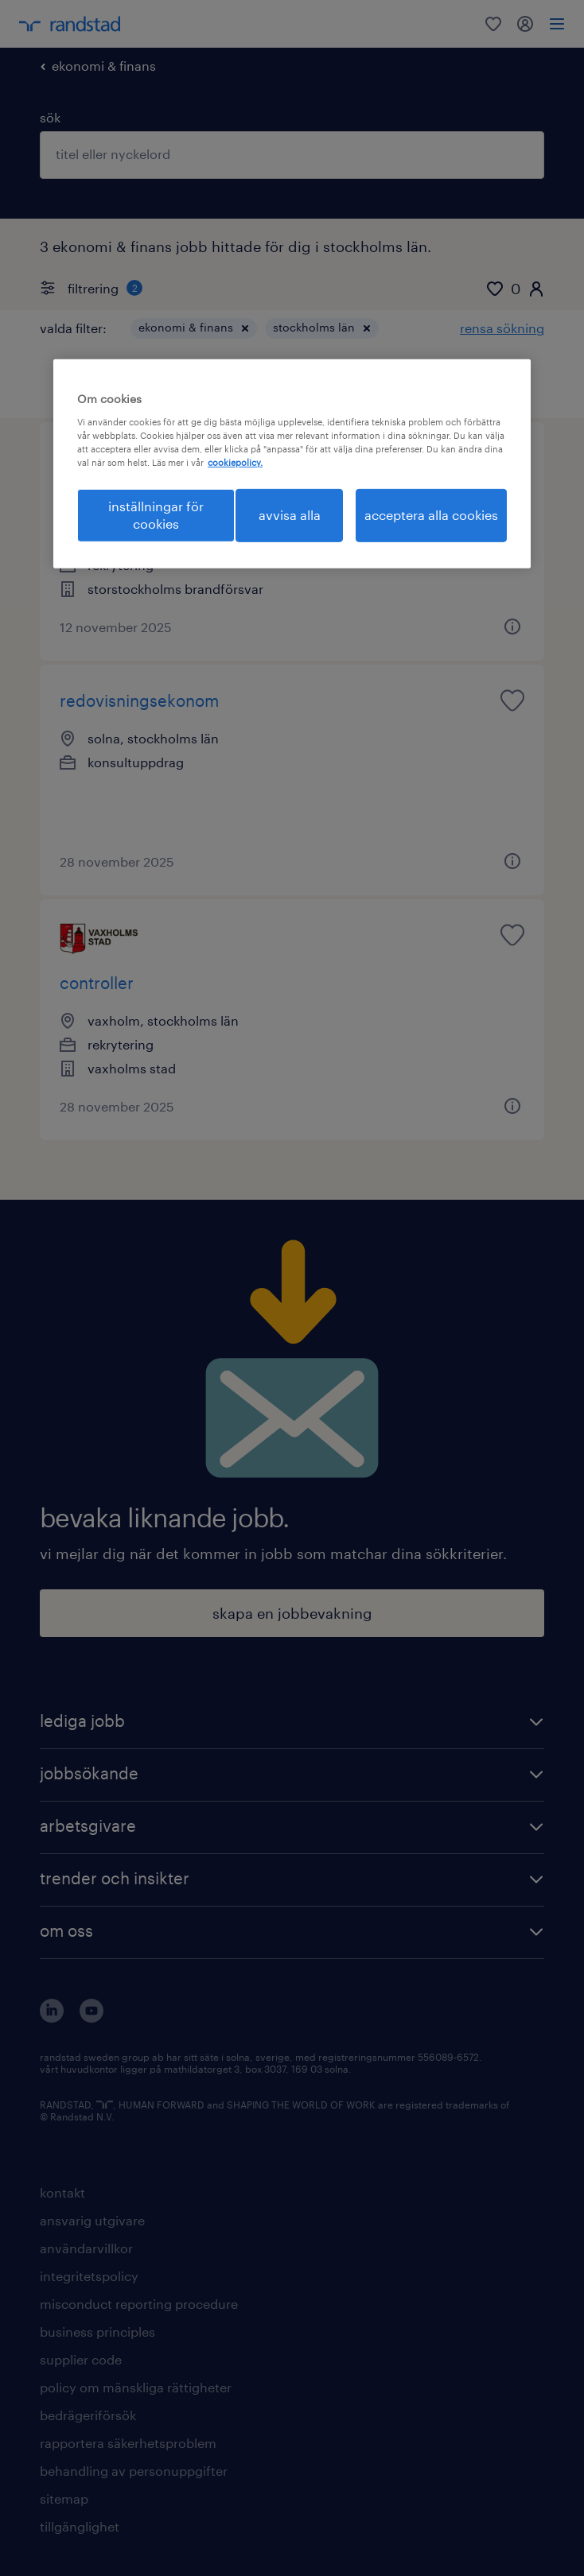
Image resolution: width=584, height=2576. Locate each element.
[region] (292, 463)
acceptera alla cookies (431, 514)
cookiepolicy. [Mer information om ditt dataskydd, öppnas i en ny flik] (235, 462)
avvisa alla (290, 514)
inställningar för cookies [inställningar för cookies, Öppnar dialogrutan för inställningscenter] (156, 515)
